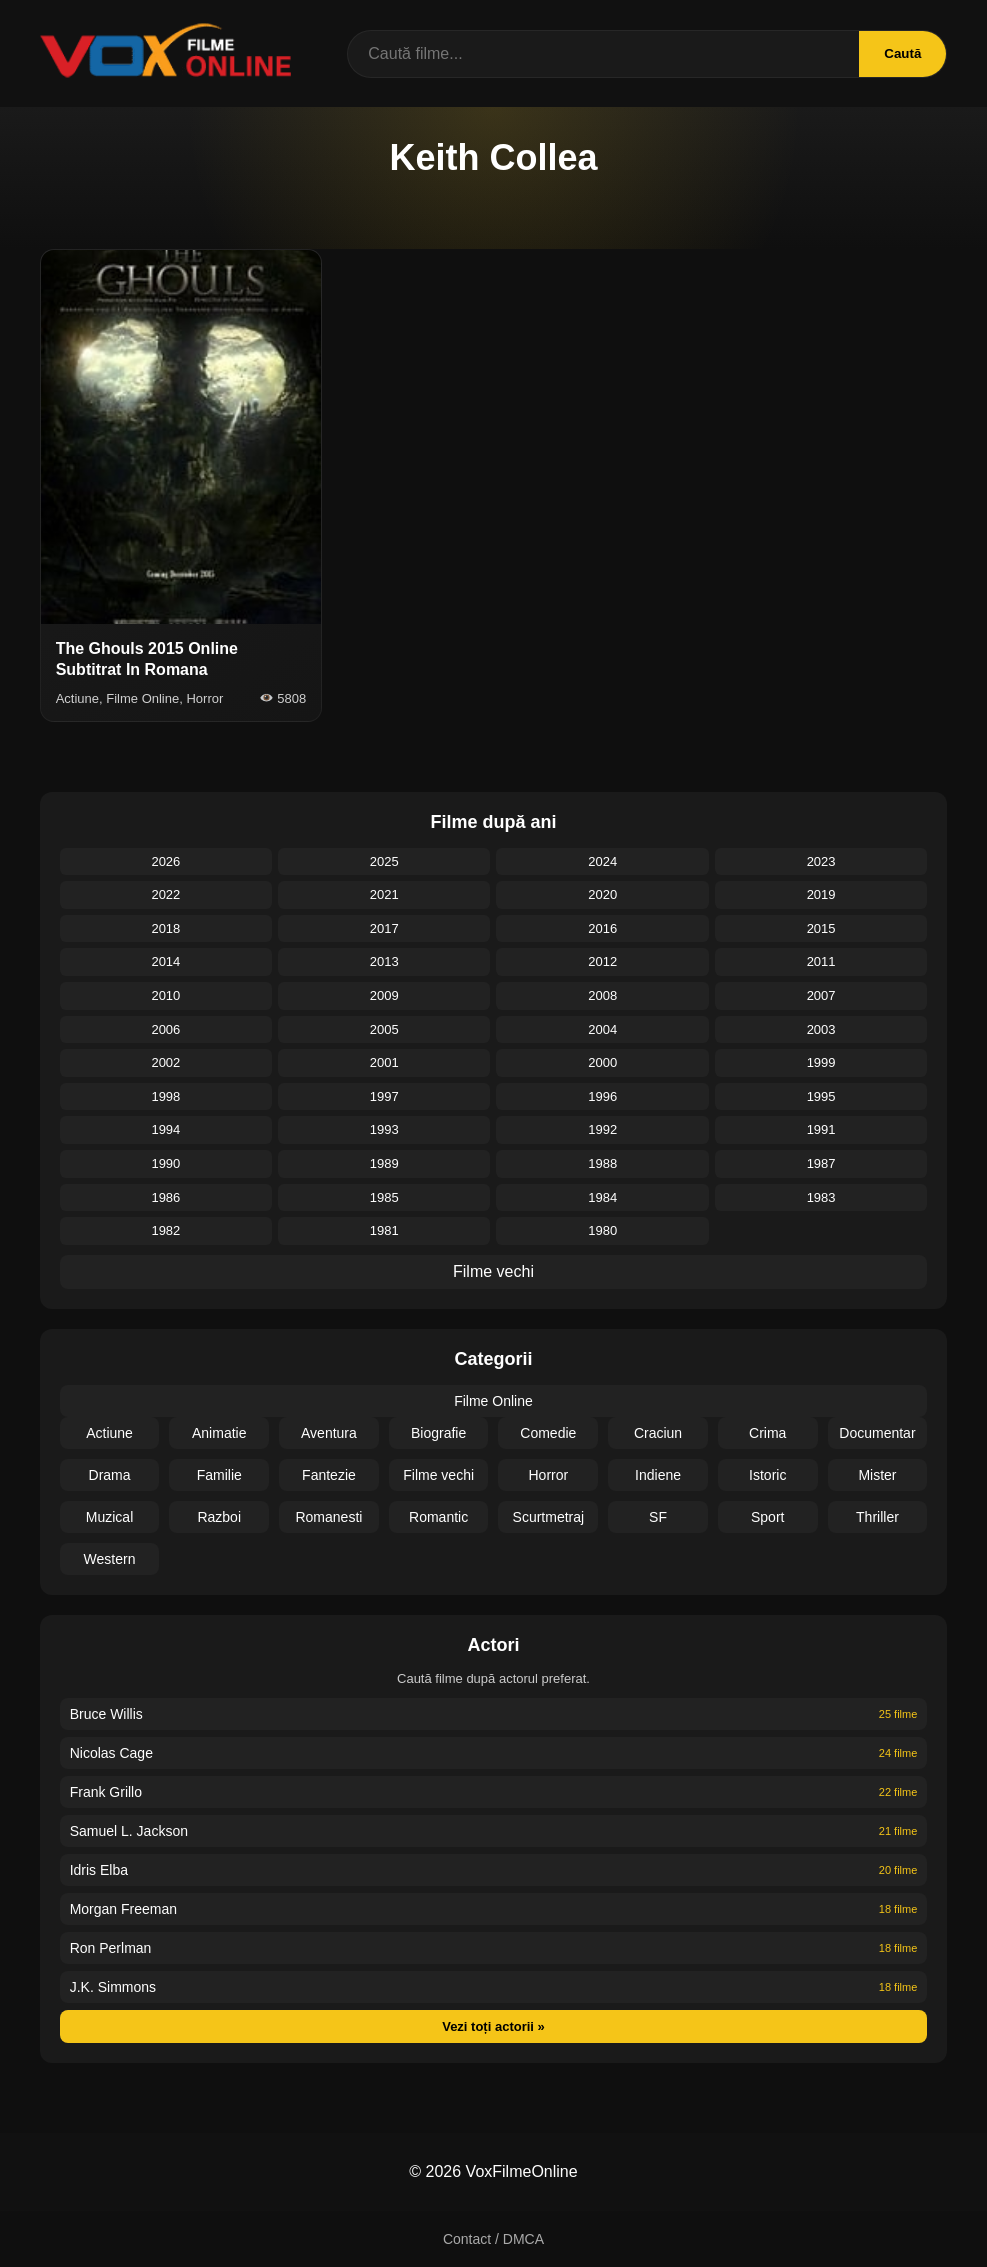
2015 (821, 928)
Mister (877, 1475)
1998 (165, 1096)
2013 (384, 961)
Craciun (658, 1433)
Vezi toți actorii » (493, 2026)
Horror (549, 1475)
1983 (821, 1197)
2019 (821, 894)
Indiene (658, 1475)
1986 (165, 1197)
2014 (165, 961)
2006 (165, 1029)
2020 (602, 894)
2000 (602, 1062)
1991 (821, 1129)
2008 (602, 995)
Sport (767, 1517)
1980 (602, 1230)
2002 (165, 1062)
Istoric (767, 1475)
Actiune (109, 1433)
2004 (602, 1029)
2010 (165, 995)
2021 (384, 894)
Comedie (548, 1433)
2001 (384, 1062)
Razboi (219, 1517)
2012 (602, 961)
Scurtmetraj (549, 1517)
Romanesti (328, 1517)
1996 (602, 1096)
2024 (602, 861)
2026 (165, 861)
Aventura (329, 1433)
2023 (821, 861)
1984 (602, 1197)
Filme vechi (493, 1271)
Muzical (109, 1517)
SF (658, 1517)
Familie (219, 1475)
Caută (902, 53)
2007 (821, 995)
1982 (165, 1230)
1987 (821, 1163)
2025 (384, 861)
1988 (602, 1163)
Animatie (219, 1433)
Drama (110, 1475)
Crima (767, 1433)
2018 (165, 928)
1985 (384, 1197)
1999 (821, 1062)
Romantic (438, 1517)
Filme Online (493, 1401)
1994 (165, 1129)
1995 (821, 1096)
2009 (384, 995)
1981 (384, 1230)
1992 (602, 1129)
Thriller (877, 1517)
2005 (384, 1029)
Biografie (438, 1433)
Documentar (877, 1433)
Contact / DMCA (493, 2239)
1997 (384, 1096)
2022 (165, 894)
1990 (165, 1163)
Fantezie (329, 1475)
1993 (384, 1129)
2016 (602, 928)
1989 (384, 1163)
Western (110, 1559)
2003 (821, 1029)
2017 (384, 928)
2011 (821, 961)
